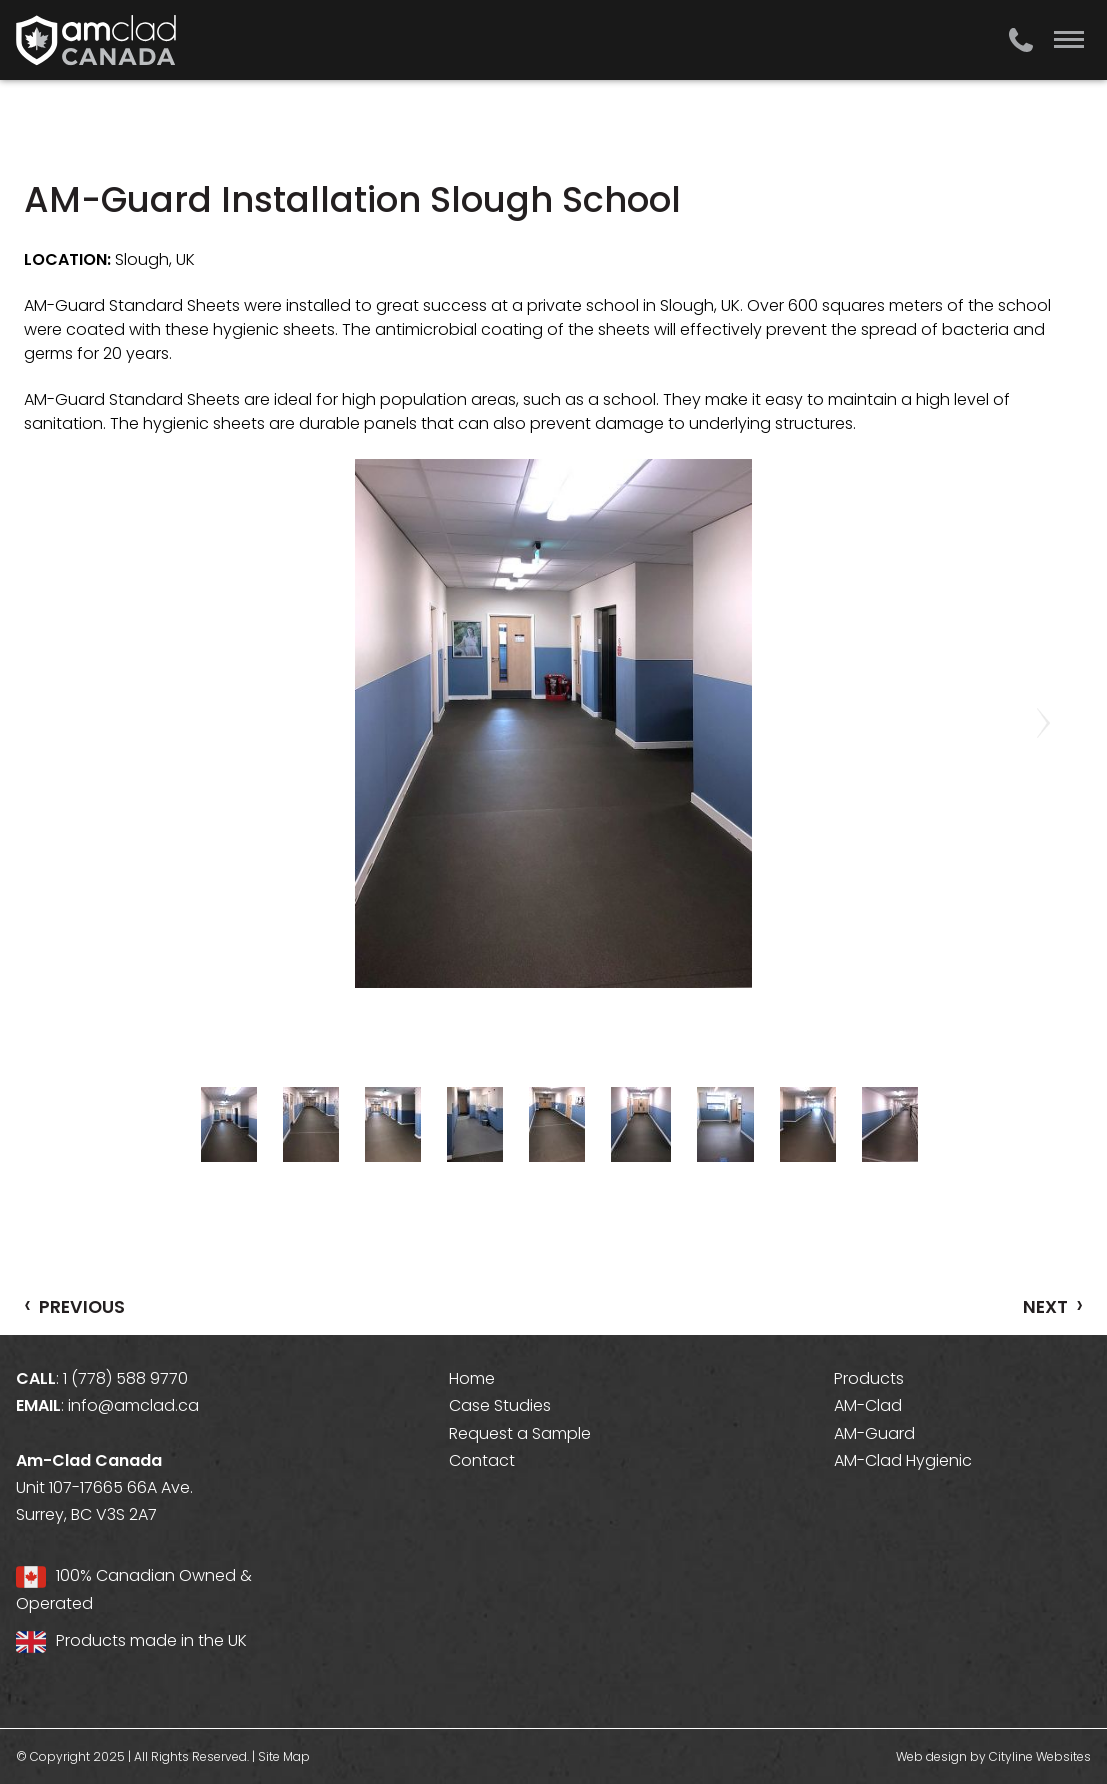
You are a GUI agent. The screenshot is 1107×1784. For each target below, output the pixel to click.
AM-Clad (868, 1405)
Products (869, 1378)
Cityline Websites (1040, 1756)
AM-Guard (874, 1433)
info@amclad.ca (133, 1405)
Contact (482, 1460)
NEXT (1053, 1306)
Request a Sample (520, 1433)
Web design (931, 1756)
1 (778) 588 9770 (125, 1378)
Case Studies (500, 1405)
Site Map (284, 1756)
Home (472, 1378)
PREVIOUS (74, 1306)
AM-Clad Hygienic (903, 1460)
